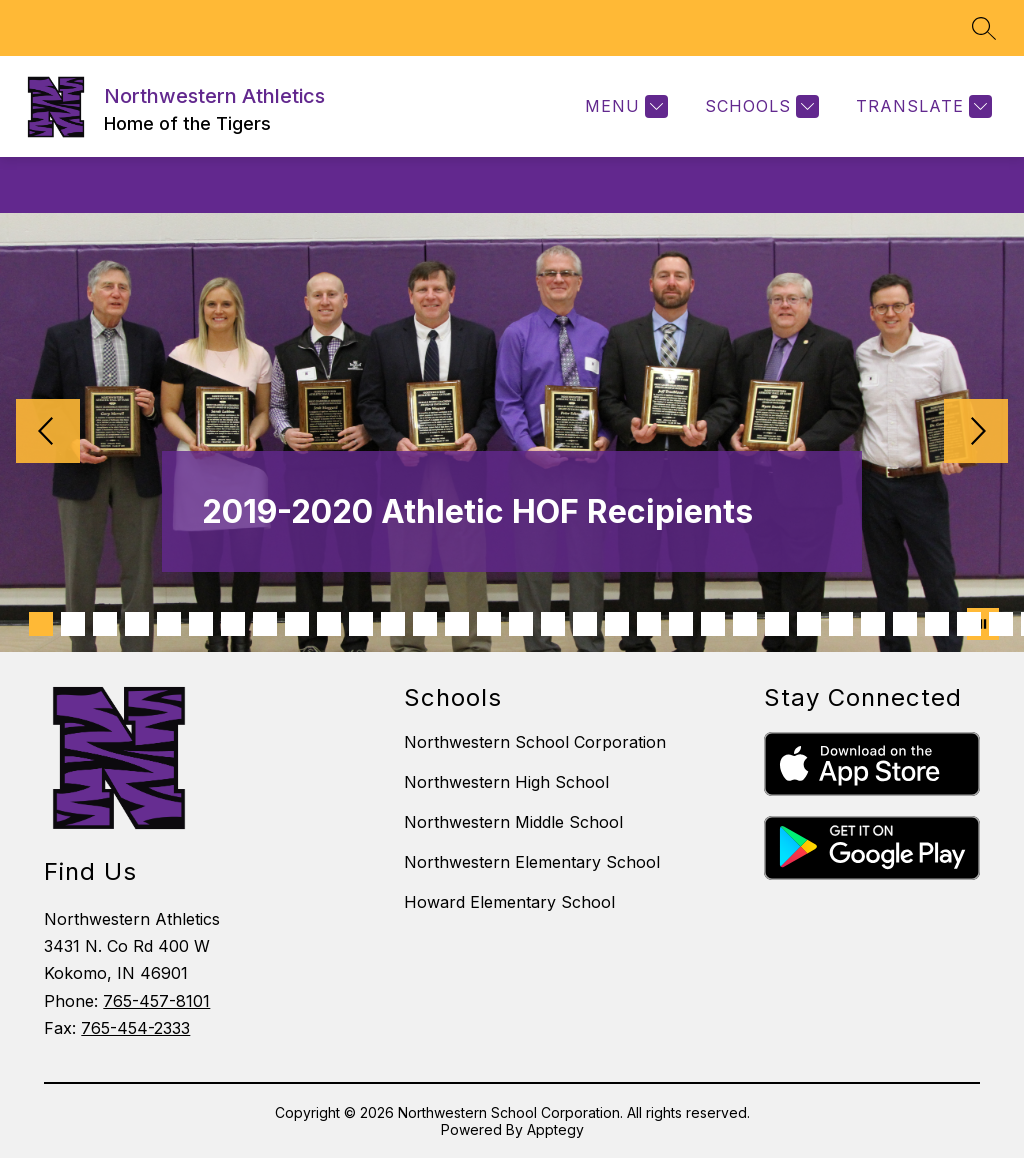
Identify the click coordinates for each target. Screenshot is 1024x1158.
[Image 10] (329, 624)
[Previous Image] (48, 433)
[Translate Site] (921, 106)
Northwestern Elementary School (532, 862)
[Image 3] (105, 624)
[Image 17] (553, 624)
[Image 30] (969, 624)
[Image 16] (521, 624)
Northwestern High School (506, 782)
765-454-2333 (135, 1028)
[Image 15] (489, 624)
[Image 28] (905, 624)
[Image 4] (137, 624)
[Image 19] (617, 624)
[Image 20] (649, 624)
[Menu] (624, 106)
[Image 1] (41, 624)
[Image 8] (265, 624)
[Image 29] (937, 624)
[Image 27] (873, 624)
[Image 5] (169, 624)
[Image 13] (425, 624)
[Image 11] (361, 624)
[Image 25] (809, 624)
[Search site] (984, 28)
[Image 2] (73, 624)
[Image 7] (233, 624)
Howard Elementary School (509, 902)
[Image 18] (585, 624)
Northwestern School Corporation (535, 742)
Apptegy (555, 1129)
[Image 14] (457, 624)
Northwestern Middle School (513, 822)
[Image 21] (681, 624)
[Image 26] (841, 624)
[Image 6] (201, 624)
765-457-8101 (156, 1001)
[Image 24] (777, 624)
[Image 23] (745, 624)
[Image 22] (713, 624)
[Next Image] (976, 433)
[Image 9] (297, 624)
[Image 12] (393, 624)
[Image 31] (1001, 624)
